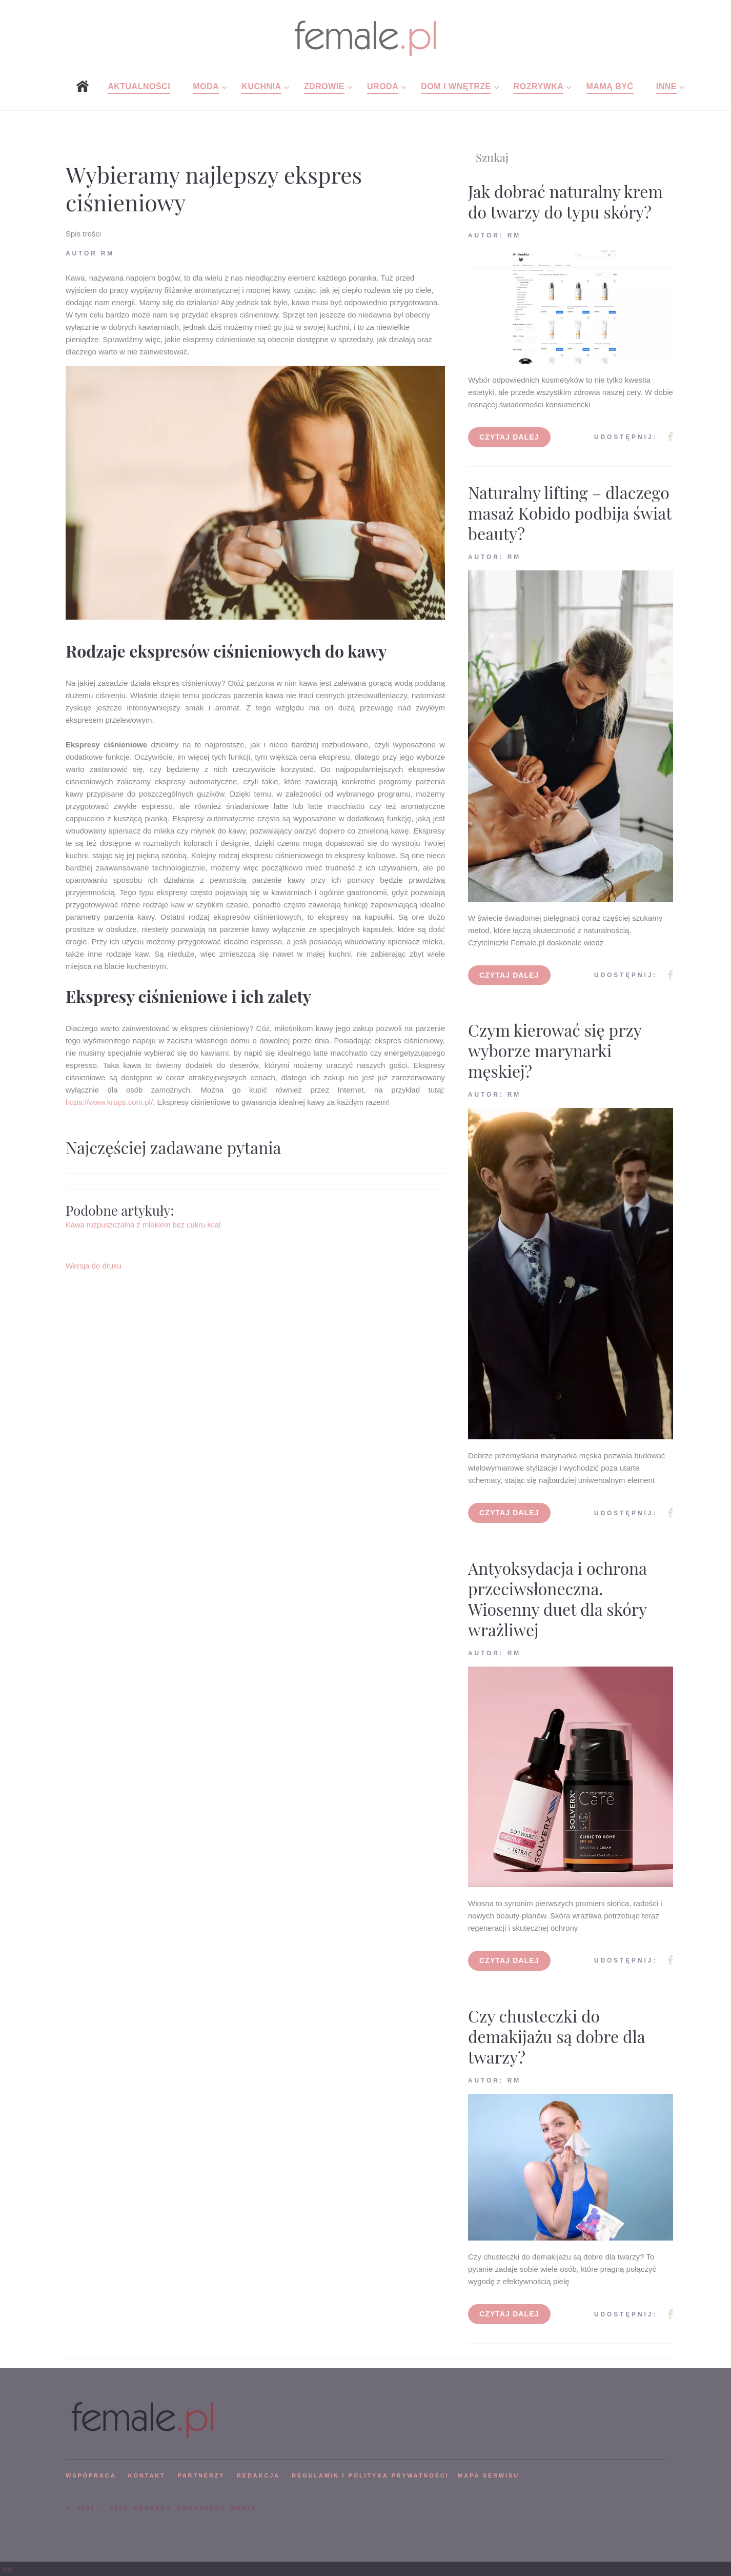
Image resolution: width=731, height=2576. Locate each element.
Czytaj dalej (509, 437)
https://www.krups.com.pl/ (109, 1102)
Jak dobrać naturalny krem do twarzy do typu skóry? (565, 201)
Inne (666, 86)
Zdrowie (324, 86)
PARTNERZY (201, 2475)
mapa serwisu (488, 2475)
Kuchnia (261, 86)
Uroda (382, 86)
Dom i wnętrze (456, 86)
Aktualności (139, 86)
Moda (206, 86)
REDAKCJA (258, 2475)
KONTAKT (147, 2475)
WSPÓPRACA (91, 2475)
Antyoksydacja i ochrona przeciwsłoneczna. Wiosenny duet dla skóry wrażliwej (557, 1598)
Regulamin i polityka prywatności (370, 2475)
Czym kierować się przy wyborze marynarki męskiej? (554, 1050)
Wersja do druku (93, 1265)
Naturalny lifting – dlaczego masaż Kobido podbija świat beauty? (570, 512)
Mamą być (610, 86)
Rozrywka (539, 86)
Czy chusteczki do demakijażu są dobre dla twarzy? (556, 2036)
